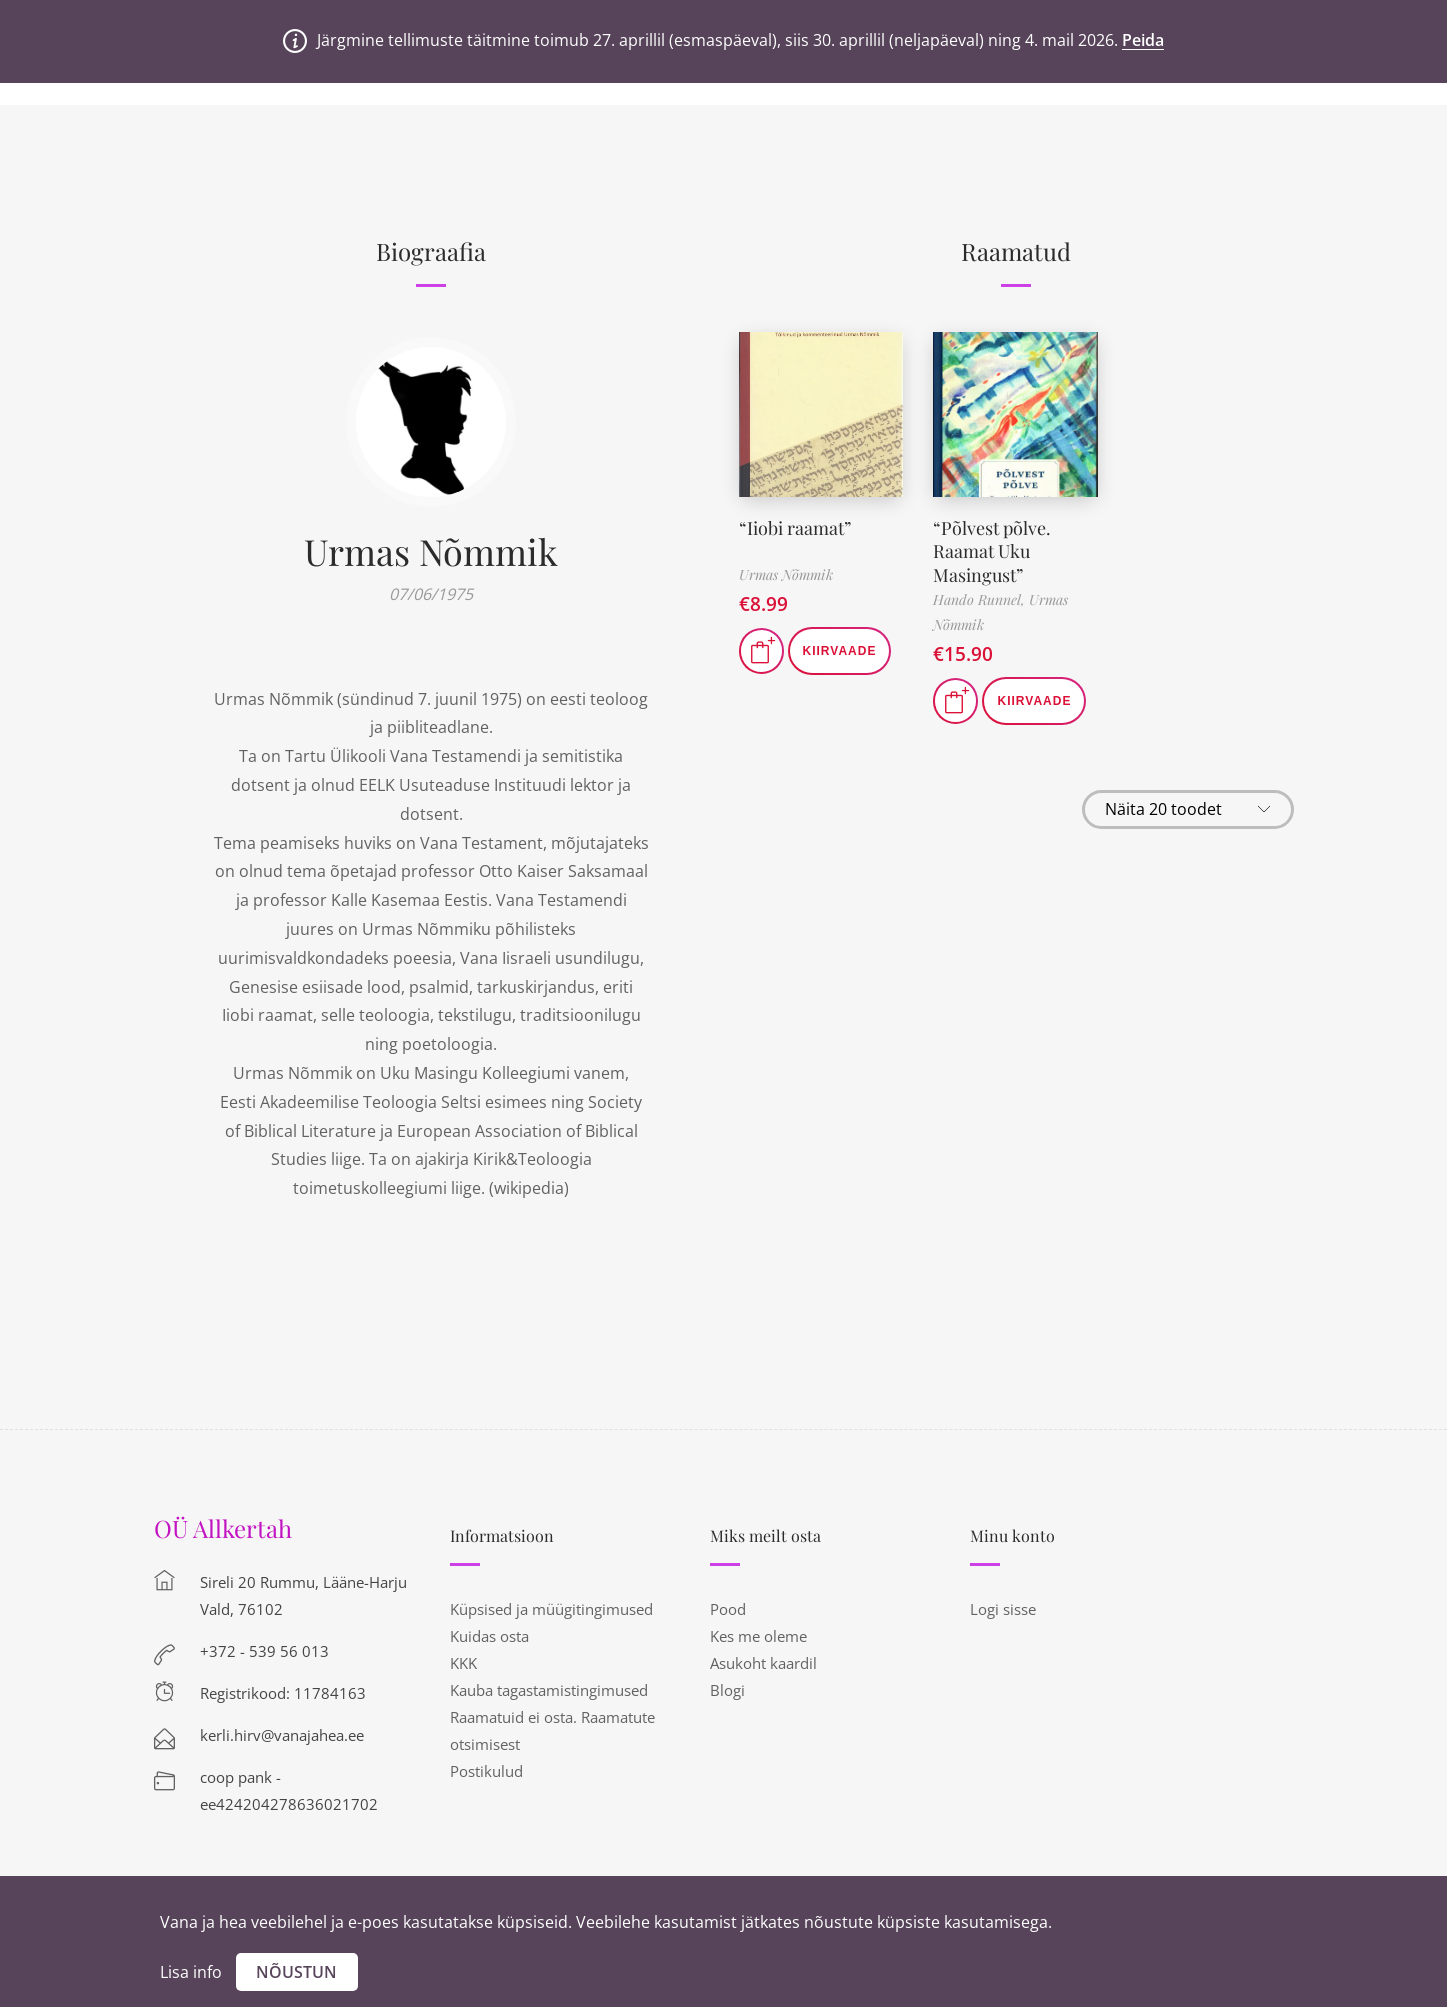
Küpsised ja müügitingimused (551, 1609)
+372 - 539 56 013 (264, 1651)
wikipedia (529, 1188)
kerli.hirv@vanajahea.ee (282, 1735)
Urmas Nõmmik (431, 551)
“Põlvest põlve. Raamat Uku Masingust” (992, 551)
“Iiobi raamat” (795, 528)
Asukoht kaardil (763, 1663)
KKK (463, 1663)
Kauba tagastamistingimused (549, 1690)
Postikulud (486, 1771)
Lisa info (191, 1972)
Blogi (727, 1690)
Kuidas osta (489, 1636)
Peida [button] (1143, 40)
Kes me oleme (758, 1636)
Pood (728, 1609)
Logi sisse (1003, 1609)
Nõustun (296, 1972)
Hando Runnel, (981, 599)
